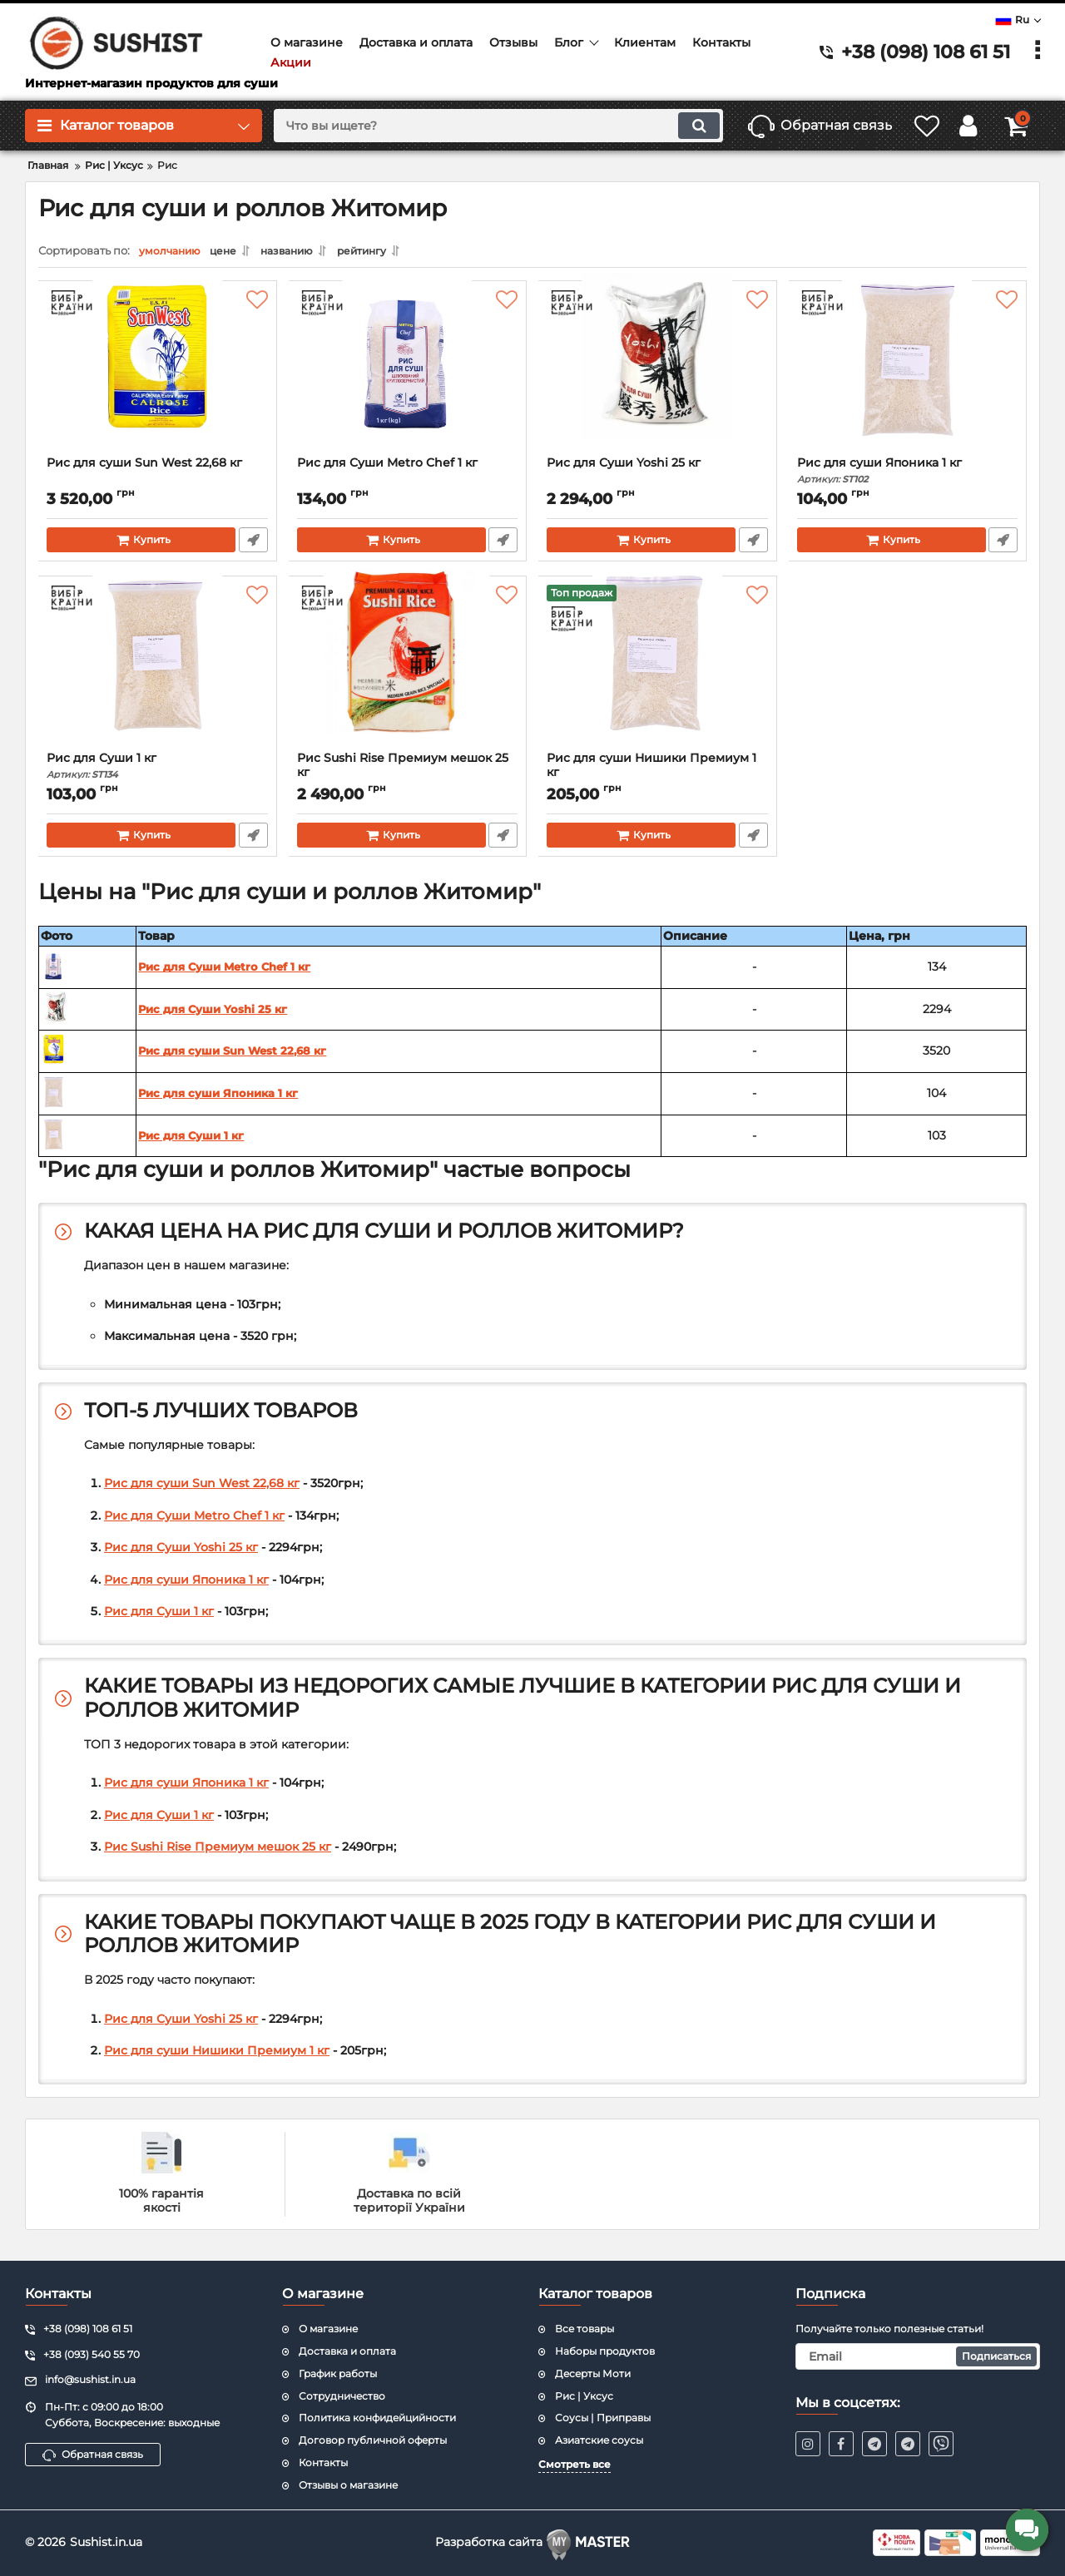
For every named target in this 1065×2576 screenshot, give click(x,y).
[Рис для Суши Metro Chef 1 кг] (408, 377)
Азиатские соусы (599, 2439)
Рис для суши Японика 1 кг (908, 475)
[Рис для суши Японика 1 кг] (908, 377)
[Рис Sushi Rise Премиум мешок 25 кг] (408, 673)
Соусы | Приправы (603, 2416)
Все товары (584, 2327)
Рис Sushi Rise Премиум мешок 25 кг (408, 777)
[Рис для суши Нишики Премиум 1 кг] (657, 673)
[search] (478, 125)
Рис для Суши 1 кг (157, 770)
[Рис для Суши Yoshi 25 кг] (657, 377)
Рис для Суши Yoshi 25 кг (624, 468)
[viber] (941, 2442)
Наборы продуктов (605, 2350)
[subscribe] (918, 2355)
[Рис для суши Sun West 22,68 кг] (157, 377)
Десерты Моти (593, 2372)
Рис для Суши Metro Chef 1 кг (388, 468)
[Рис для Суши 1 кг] (157, 673)
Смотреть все (574, 2463)
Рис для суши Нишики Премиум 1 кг (657, 777)
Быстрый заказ (253, 544)
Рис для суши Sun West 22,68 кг (145, 468)
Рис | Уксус (584, 2394)
